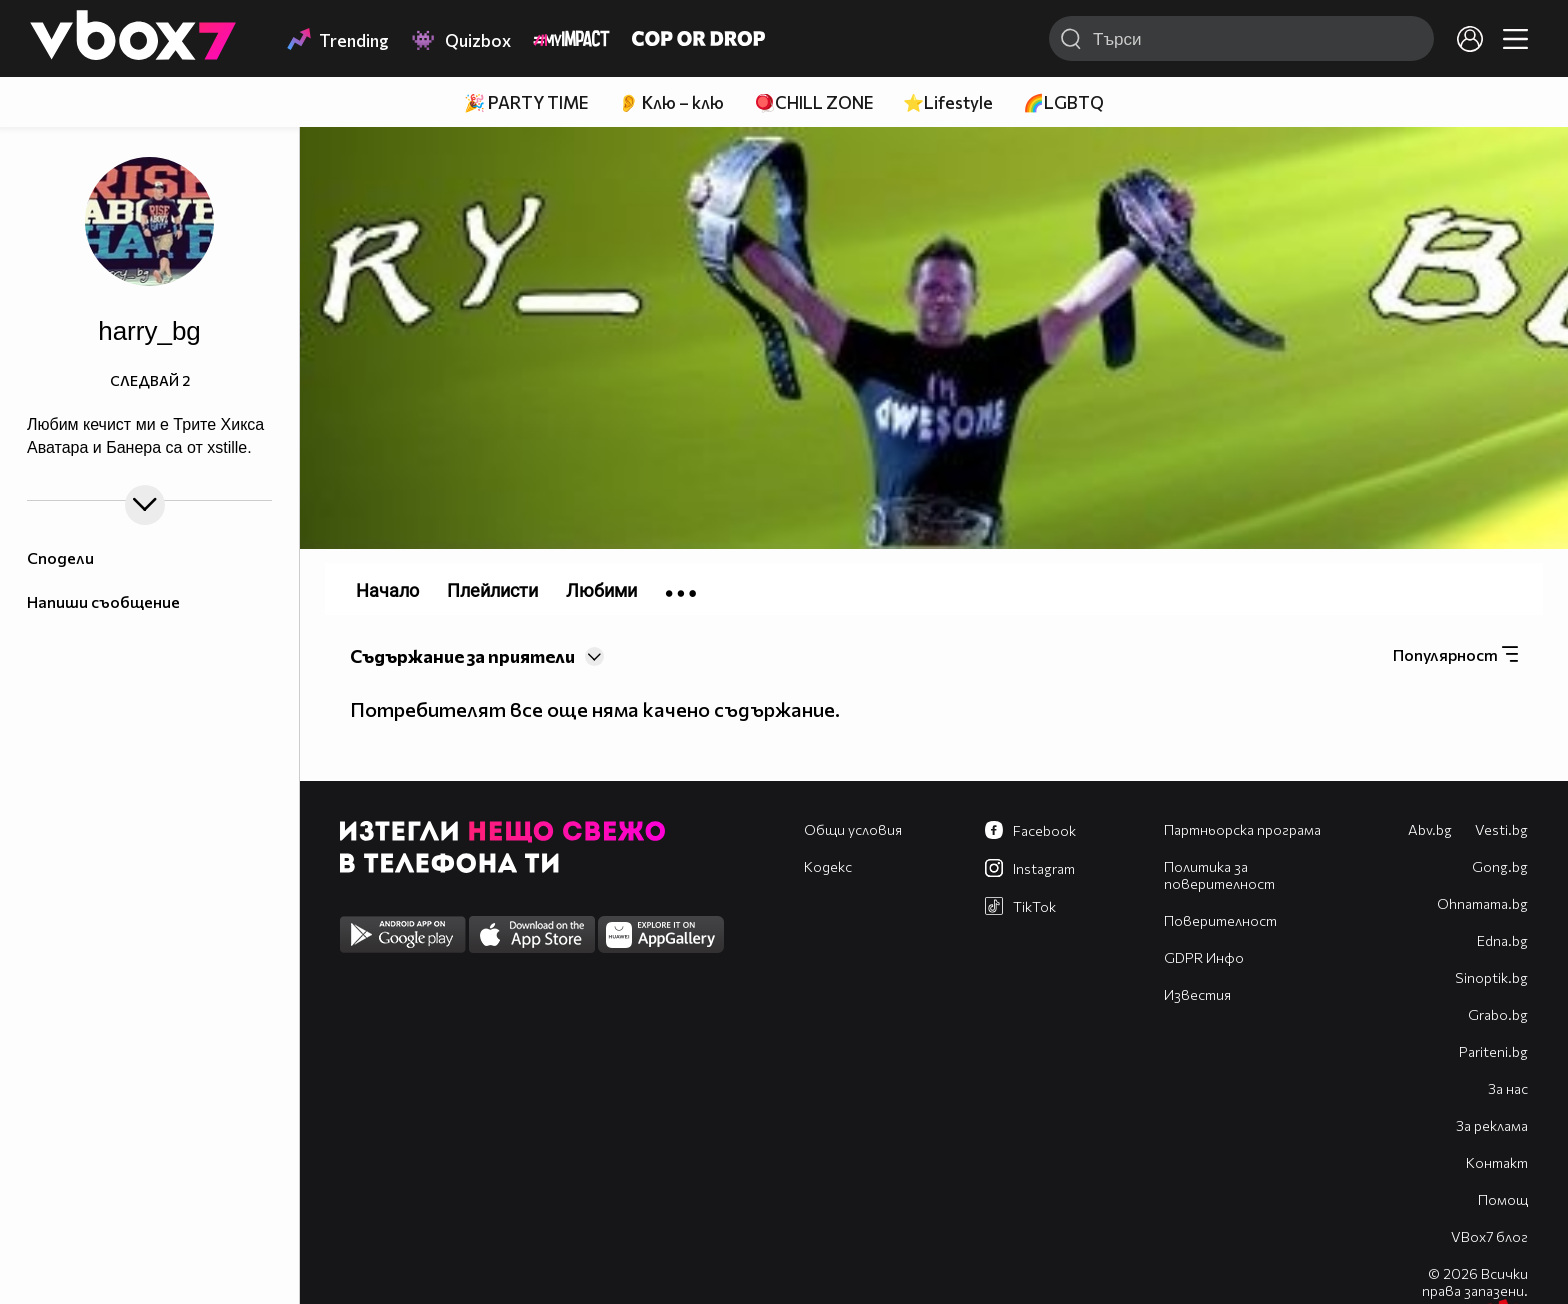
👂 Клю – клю (671, 102)
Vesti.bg (1501, 829)
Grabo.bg (1498, 1014)
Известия (1197, 994)
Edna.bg (1502, 940)
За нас (1508, 1088)
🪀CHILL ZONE (813, 102)
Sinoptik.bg (1491, 977)
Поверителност (1220, 920)
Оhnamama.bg (1482, 903)
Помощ (1503, 1199)
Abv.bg (1430, 829)
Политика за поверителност (1219, 875)
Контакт (1497, 1162)
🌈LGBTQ (1063, 102)
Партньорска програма (1242, 829)
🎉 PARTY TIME (526, 102)
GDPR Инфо (1204, 957)
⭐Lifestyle (948, 102)
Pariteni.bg (1493, 1051)
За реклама (1492, 1125)
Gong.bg (1500, 866)
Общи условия (853, 829)
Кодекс (828, 866)
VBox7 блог (1489, 1236)
